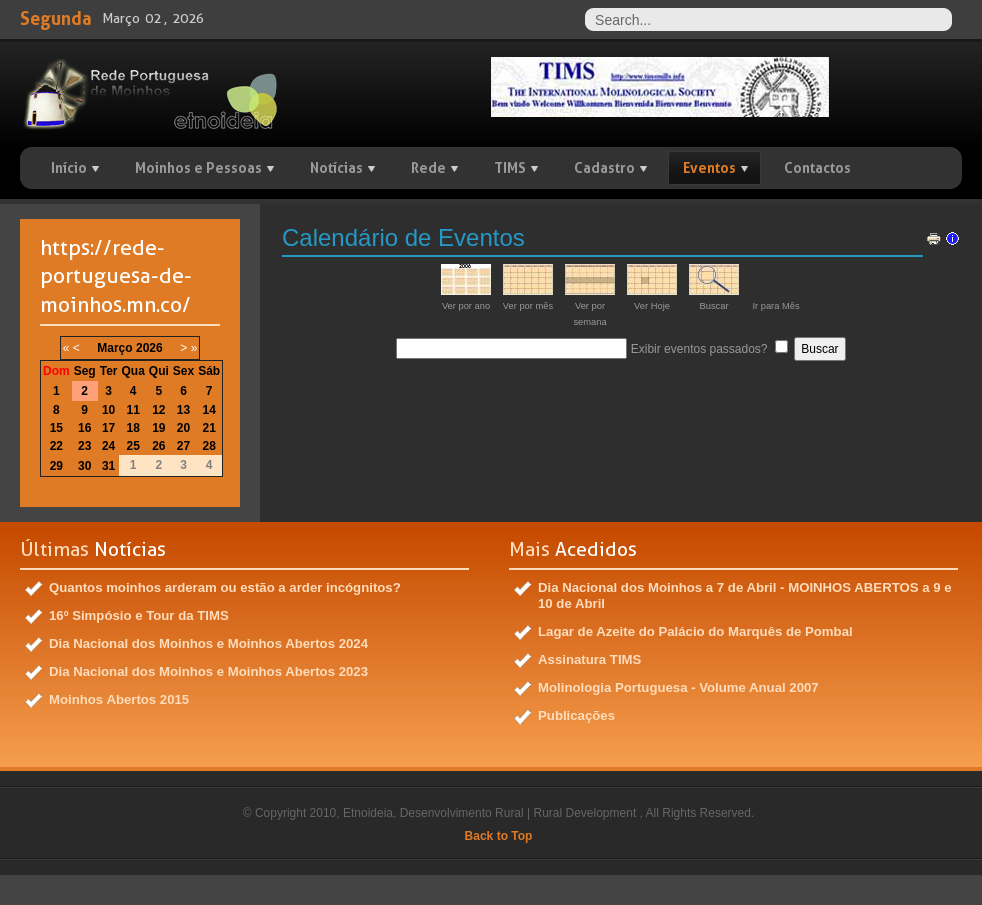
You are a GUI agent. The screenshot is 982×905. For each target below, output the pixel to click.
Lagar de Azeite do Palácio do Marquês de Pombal (695, 631)
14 (209, 410)
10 (108, 410)
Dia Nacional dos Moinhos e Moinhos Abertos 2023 (208, 671)
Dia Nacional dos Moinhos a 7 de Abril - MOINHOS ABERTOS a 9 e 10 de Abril (745, 595)
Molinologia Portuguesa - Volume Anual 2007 (678, 687)
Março (114, 348)
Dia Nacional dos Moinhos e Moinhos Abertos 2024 (208, 643)
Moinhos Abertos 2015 (119, 699)
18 (132, 428)
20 (183, 428)
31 (108, 466)
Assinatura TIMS (589, 659)
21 (209, 428)
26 (158, 446)
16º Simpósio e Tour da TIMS (139, 615)
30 (84, 466)
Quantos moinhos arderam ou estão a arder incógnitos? (225, 587)
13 (183, 410)
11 (132, 410)
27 (183, 446)
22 (56, 446)
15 (56, 428)
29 (56, 466)
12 (158, 410)
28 (209, 446)
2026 (149, 348)
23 (84, 446)
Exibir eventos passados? (699, 349)
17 (108, 428)
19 (158, 428)
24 (108, 446)
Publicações (576, 715)
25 (132, 446)
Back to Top (499, 836)
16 (84, 428)
